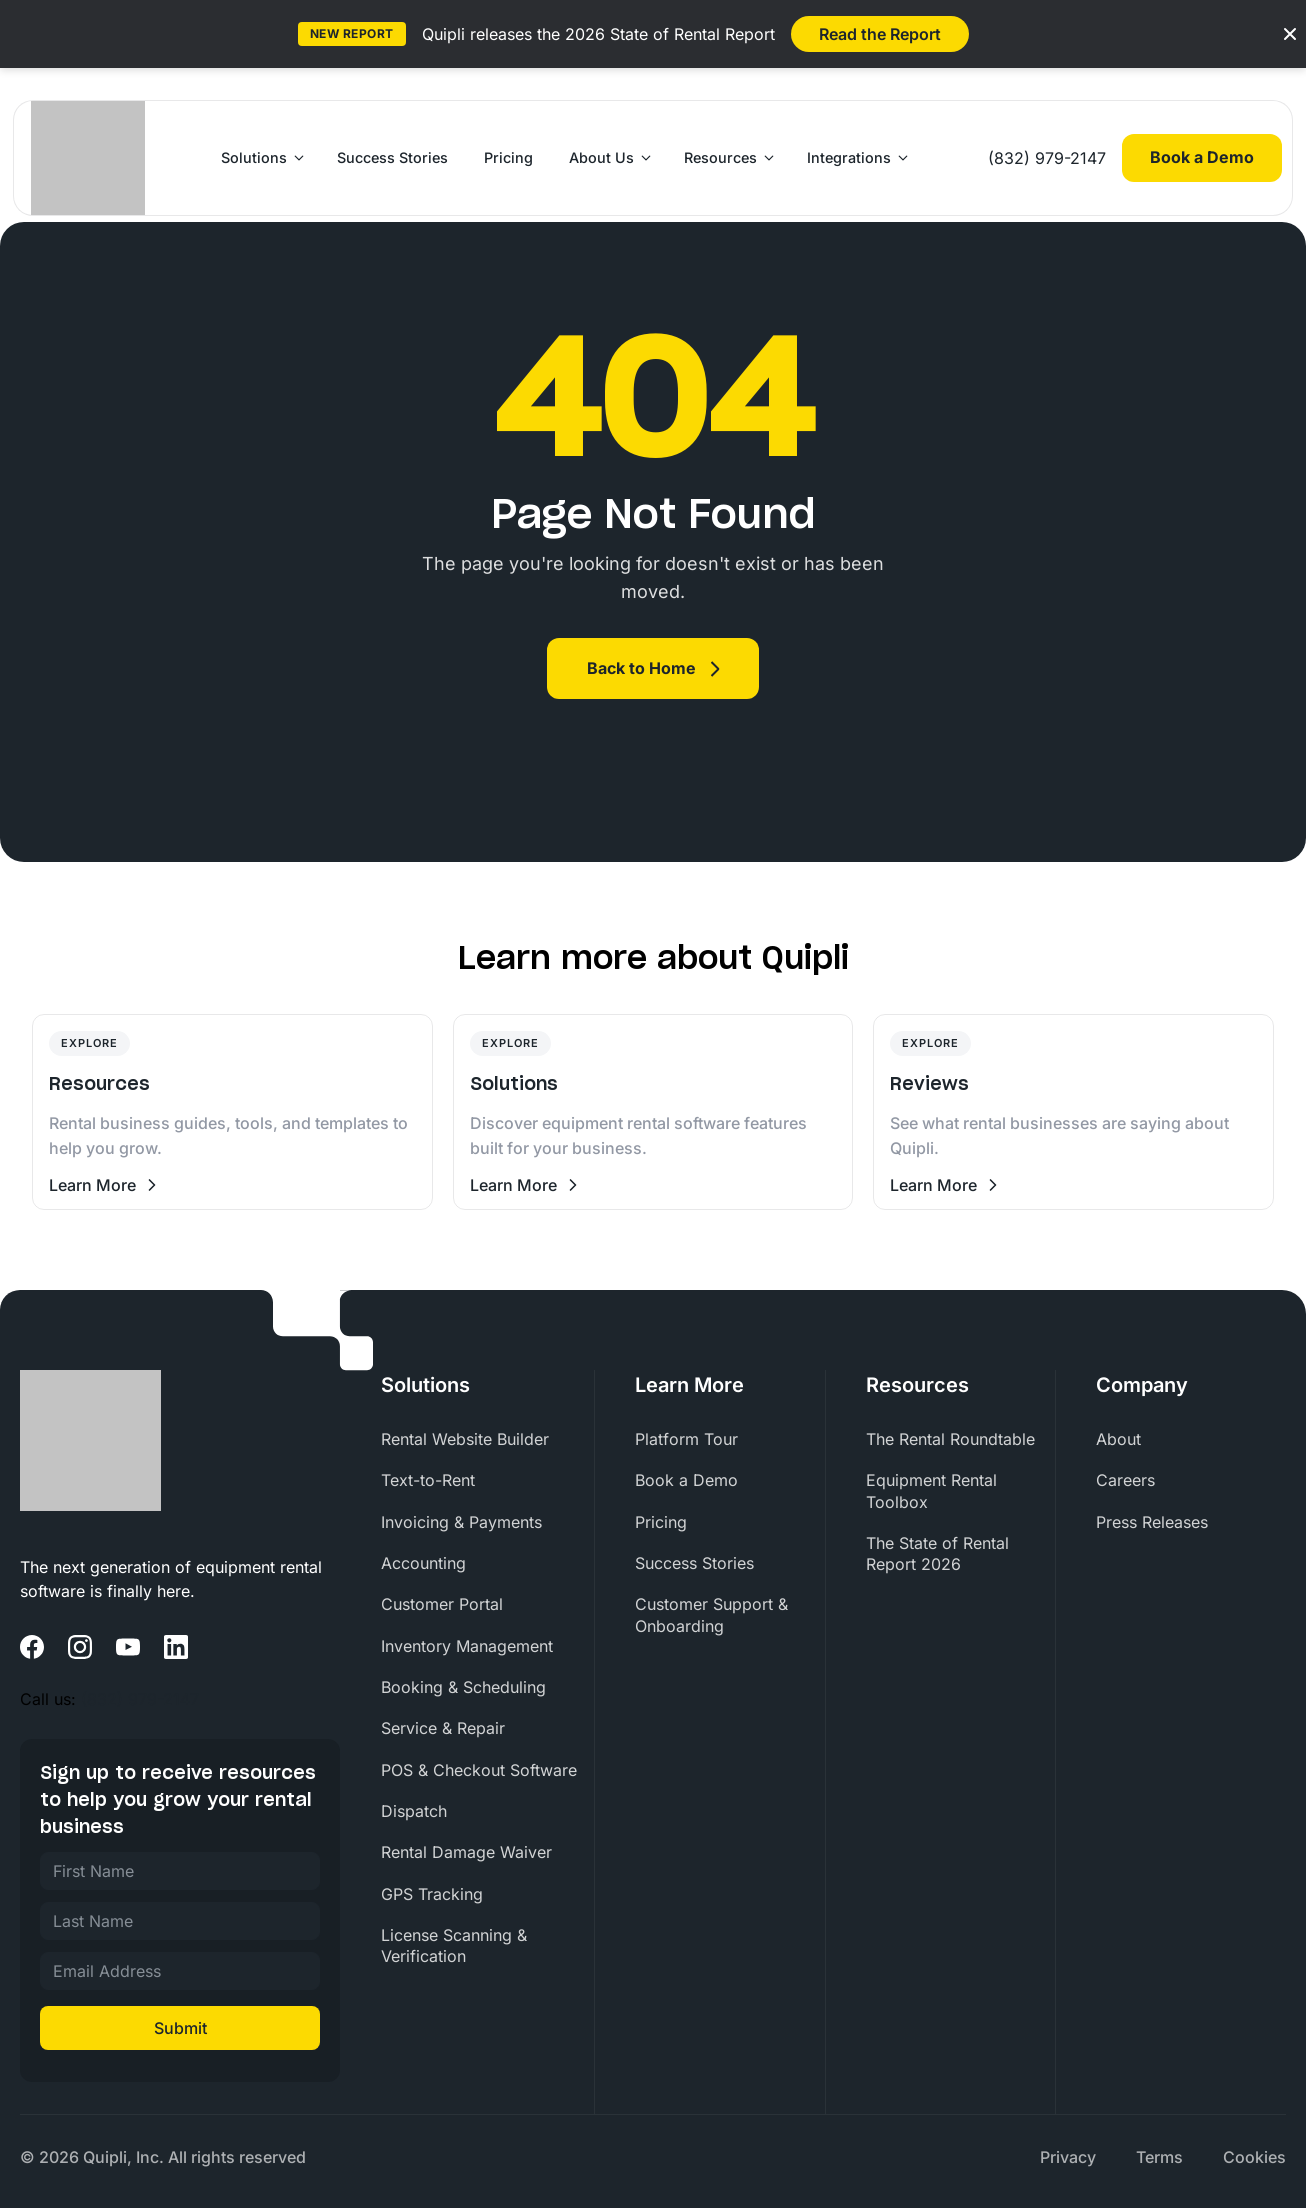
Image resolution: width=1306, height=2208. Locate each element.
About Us (601, 157)
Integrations (849, 157)
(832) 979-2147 (1047, 158)
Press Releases (1152, 1522)
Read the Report (880, 34)
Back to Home (641, 668)
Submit (180, 2028)
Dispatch (414, 1811)
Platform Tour (686, 1439)
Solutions (254, 157)
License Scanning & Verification (454, 1945)
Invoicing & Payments (461, 1522)
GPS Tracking (432, 1894)
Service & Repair (443, 1728)
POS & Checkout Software (479, 1770)
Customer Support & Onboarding (711, 1614)
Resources (720, 157)
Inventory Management (467, 1646)
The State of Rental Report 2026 (937, 1553)
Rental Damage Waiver (466, 1852)
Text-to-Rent (428, 1480)
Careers (1125, 1480)
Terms (1159, 2157)
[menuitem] (487, 1439)
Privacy (1068, 2157)
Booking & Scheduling (463, 1687)
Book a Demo (1202, 157)
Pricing (508, 157)
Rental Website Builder (465, 1439)
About (1118, 1439)
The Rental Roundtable (950, 1439)
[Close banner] (1290, 34)
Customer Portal (442, 1604)
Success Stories (392, 157)
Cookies (1254, 2157)
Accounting (423, 1563)
